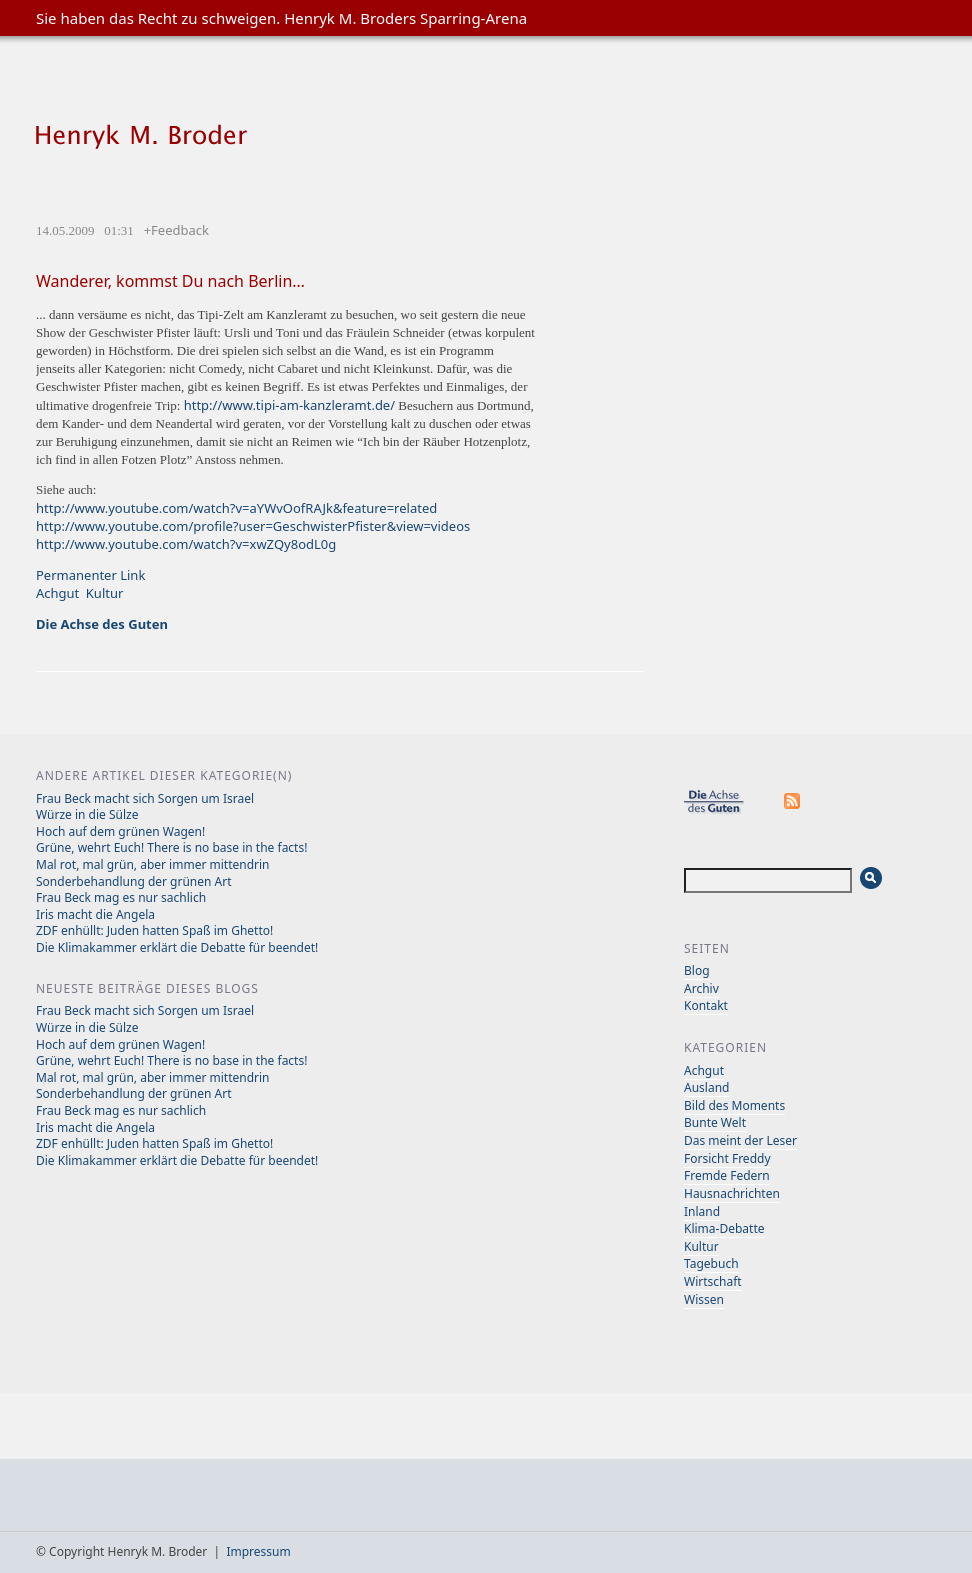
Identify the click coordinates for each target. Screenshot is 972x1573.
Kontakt (706, 1005)
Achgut (57, 593)
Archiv (701, 988)
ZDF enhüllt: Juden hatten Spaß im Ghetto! (154, 930)
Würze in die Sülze (87, 814)
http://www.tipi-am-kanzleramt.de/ (289, 405)
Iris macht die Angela (95, 914)
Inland (702, 1211)
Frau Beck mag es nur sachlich (121, 897)
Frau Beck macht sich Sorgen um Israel (145, 798)
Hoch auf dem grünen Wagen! (120, 831)
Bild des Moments (734, 1105)
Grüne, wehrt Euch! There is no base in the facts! (171, 847)
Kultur (105, 593)
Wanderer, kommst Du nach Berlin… (170, 281)
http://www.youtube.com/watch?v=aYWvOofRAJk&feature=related (236, 508)
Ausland (706, 1087)
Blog (697, 970)
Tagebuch (711, 1263)
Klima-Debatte (724, 1228)
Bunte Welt (715, 1122)
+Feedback (176, 230)
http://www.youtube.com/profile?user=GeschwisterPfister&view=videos (253, 526)
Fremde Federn (727, 1175)
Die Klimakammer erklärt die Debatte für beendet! (177, 947)
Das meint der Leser (740, 1140)
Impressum (258, 1551)
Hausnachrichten (732, 1193)
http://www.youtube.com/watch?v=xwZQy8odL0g (186, 544)
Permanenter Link (90, 575)
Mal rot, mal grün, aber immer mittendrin (153, 864)
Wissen (704, 1299)
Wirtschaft (713, 1281)
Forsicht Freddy (727, 1158)
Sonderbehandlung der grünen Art (134, 881)
